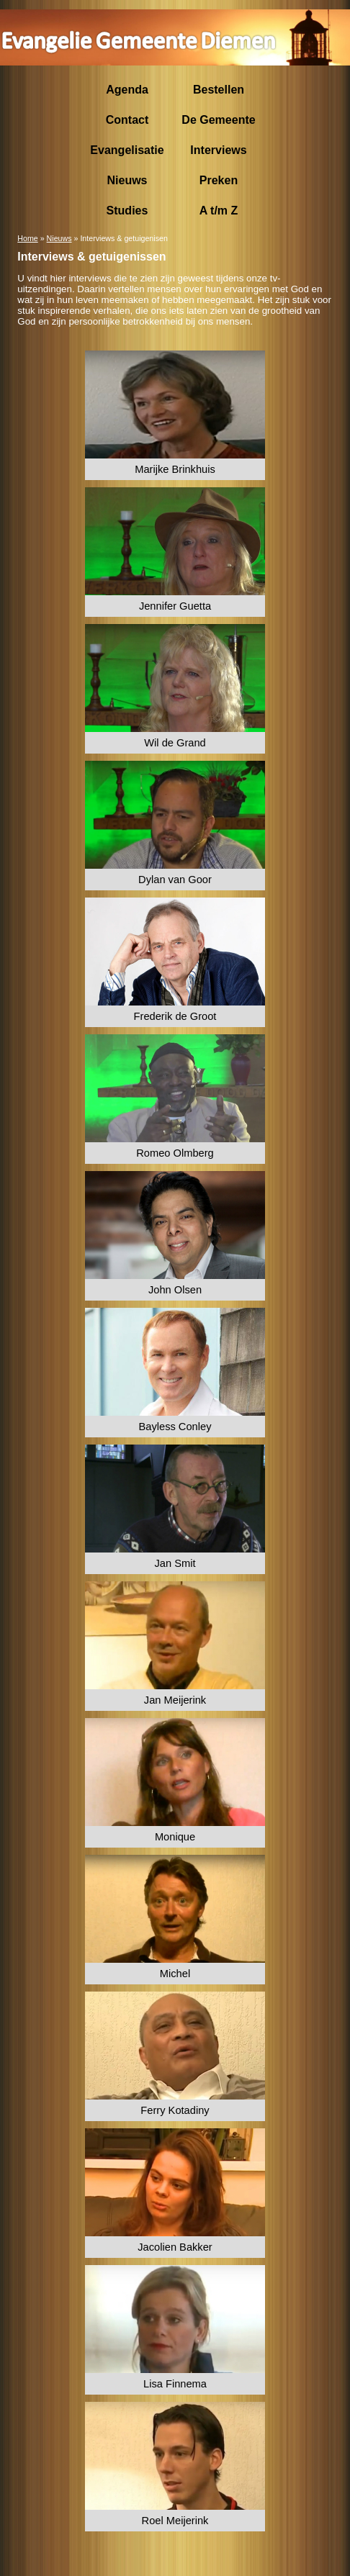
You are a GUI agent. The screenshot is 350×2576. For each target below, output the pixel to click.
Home (27, 238)
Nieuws (59, 238)
